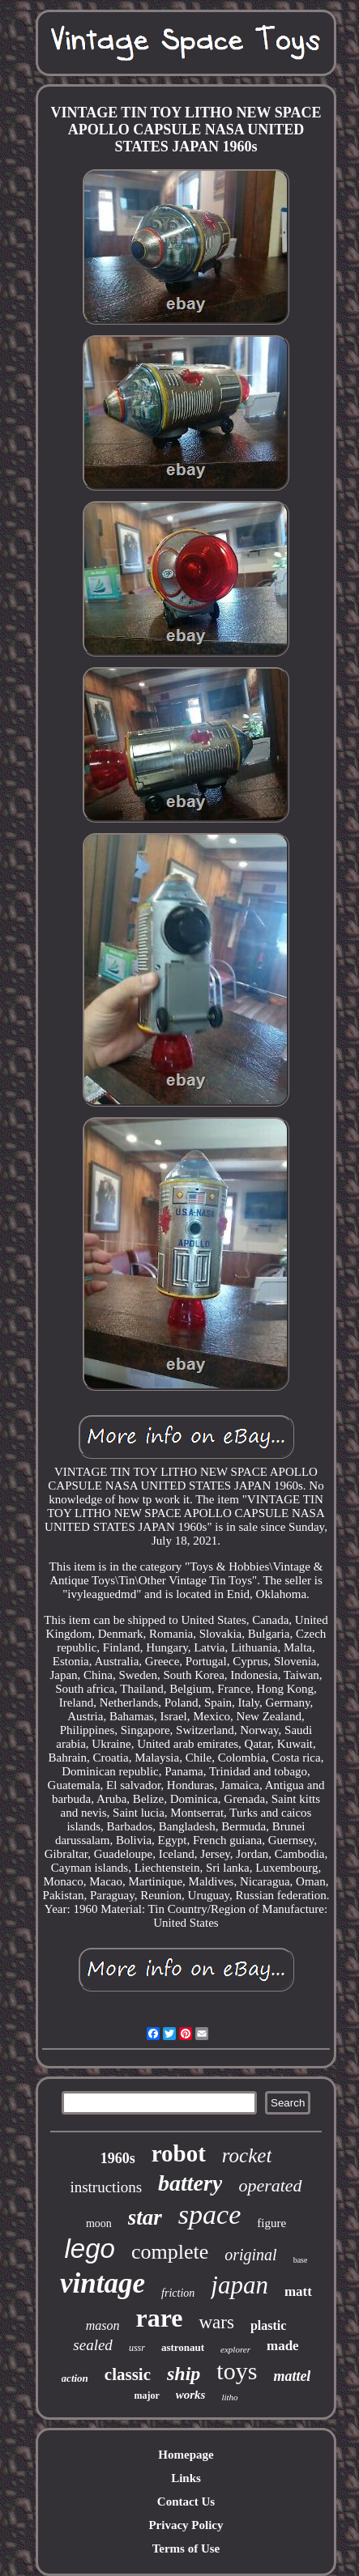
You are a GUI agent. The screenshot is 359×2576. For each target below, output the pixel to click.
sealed (93, 2344)
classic (128, 2374)
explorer (235, 2349)
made (283, 2345)
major (146, 2395)
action (75, 2378)
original (250, 2255)
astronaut (182, 2347)
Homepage (185, 2454)
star (145, 2217)
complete (169, 2252)
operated (269, 2185)
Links (186, 2478)
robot (179, 2153)
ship (183, 2373)
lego (90, 2249)
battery (190, 2183)
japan (239, 2285)
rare (158, 2317)
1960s (117, 2158)
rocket (247, 2155)
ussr (137, 2347)
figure (271, 2223)
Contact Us (186, 2501)
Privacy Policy (185, 2525)
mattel (291, 2376)
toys (236, 2370)
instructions (106, 2187)
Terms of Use (186, 2548)
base (300, 2259)
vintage (102, 2283)
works (191, 2394)
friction (177, 2293)
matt (298, 2291)
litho (229, 2397)
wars (216, 2322)
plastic (268, 2325)
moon (99, 2223)
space (209, 2215)
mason (103, 2325)
